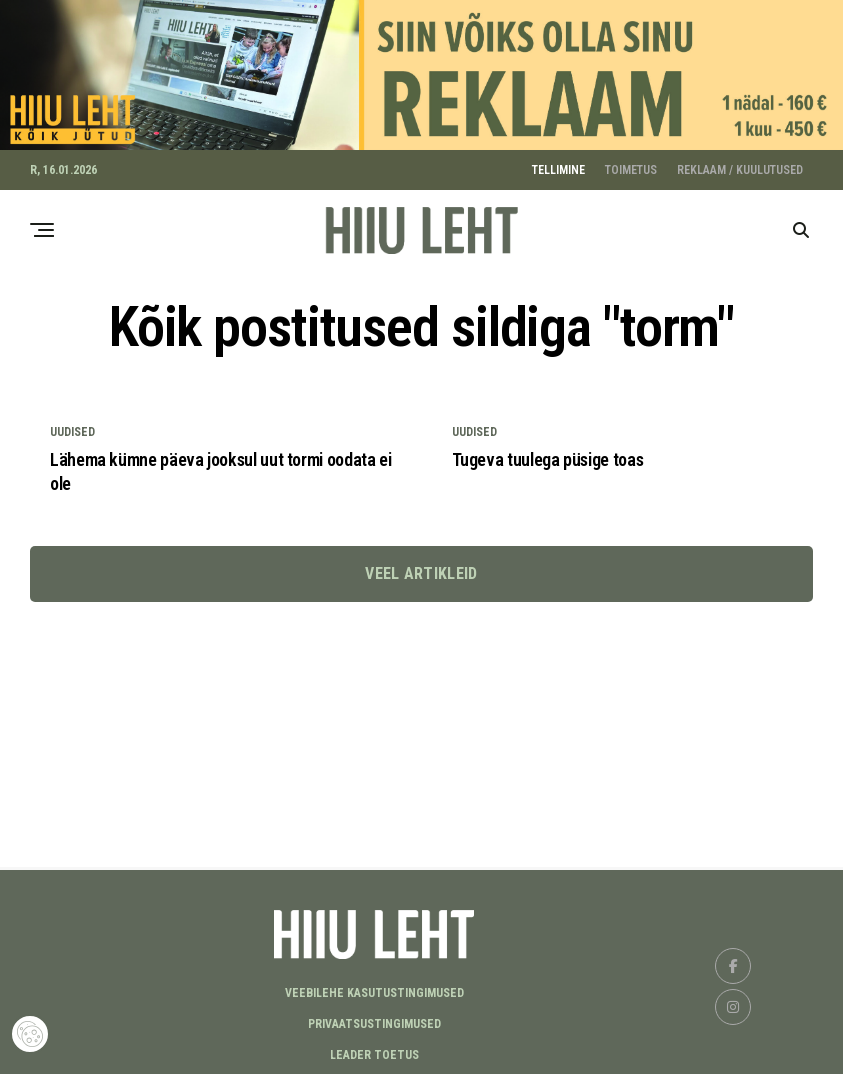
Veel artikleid (421, 568)
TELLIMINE (558, 165)
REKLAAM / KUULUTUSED (740, 165)
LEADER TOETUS (374, 1050)
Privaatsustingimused (374, 1019)
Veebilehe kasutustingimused (374, 988)
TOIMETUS (631, 165)
